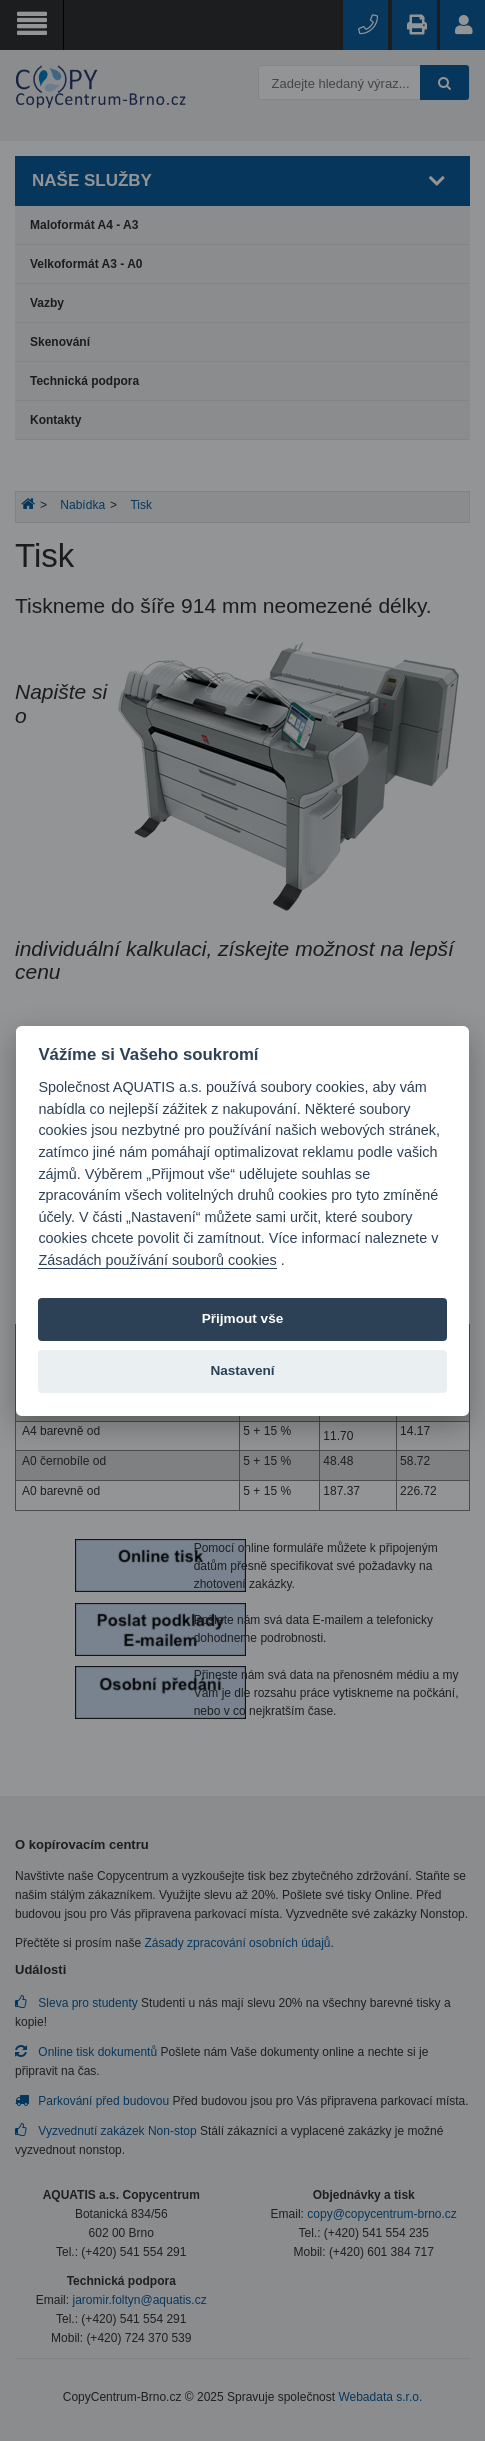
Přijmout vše (243, 1318)
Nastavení (242, 1370)
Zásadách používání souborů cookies (157, 1260)
